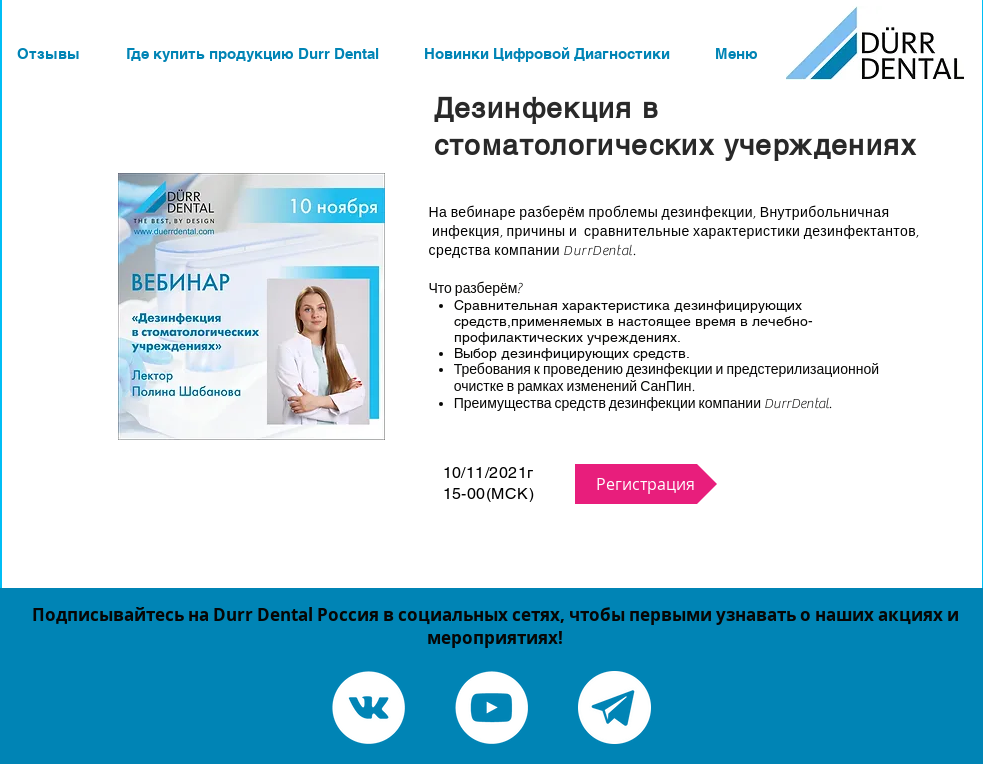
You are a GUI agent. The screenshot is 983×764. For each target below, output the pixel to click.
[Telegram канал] (614, 707)
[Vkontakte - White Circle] (368, 707)
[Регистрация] (646, 484)
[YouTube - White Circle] (491, 707)
